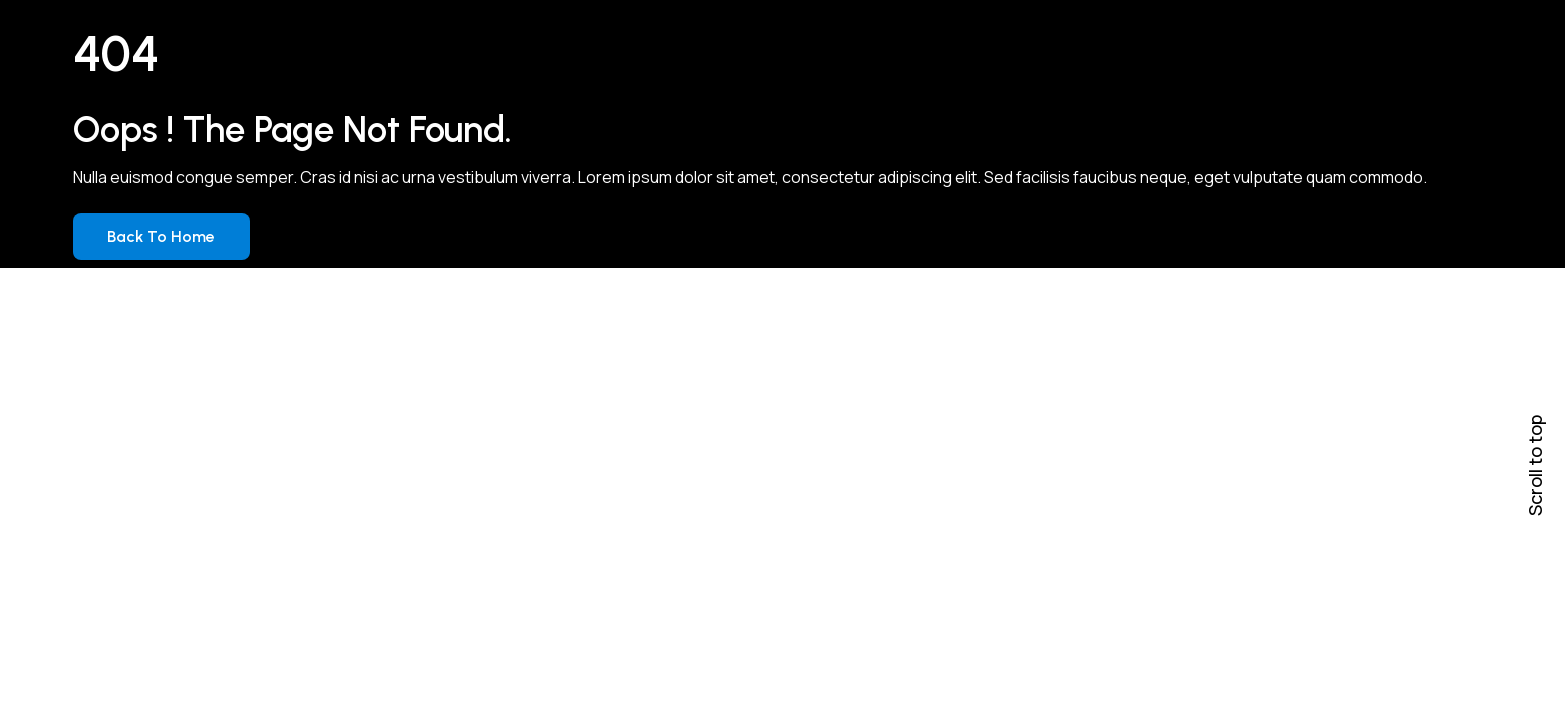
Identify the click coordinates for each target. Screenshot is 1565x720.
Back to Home (161, 236)
